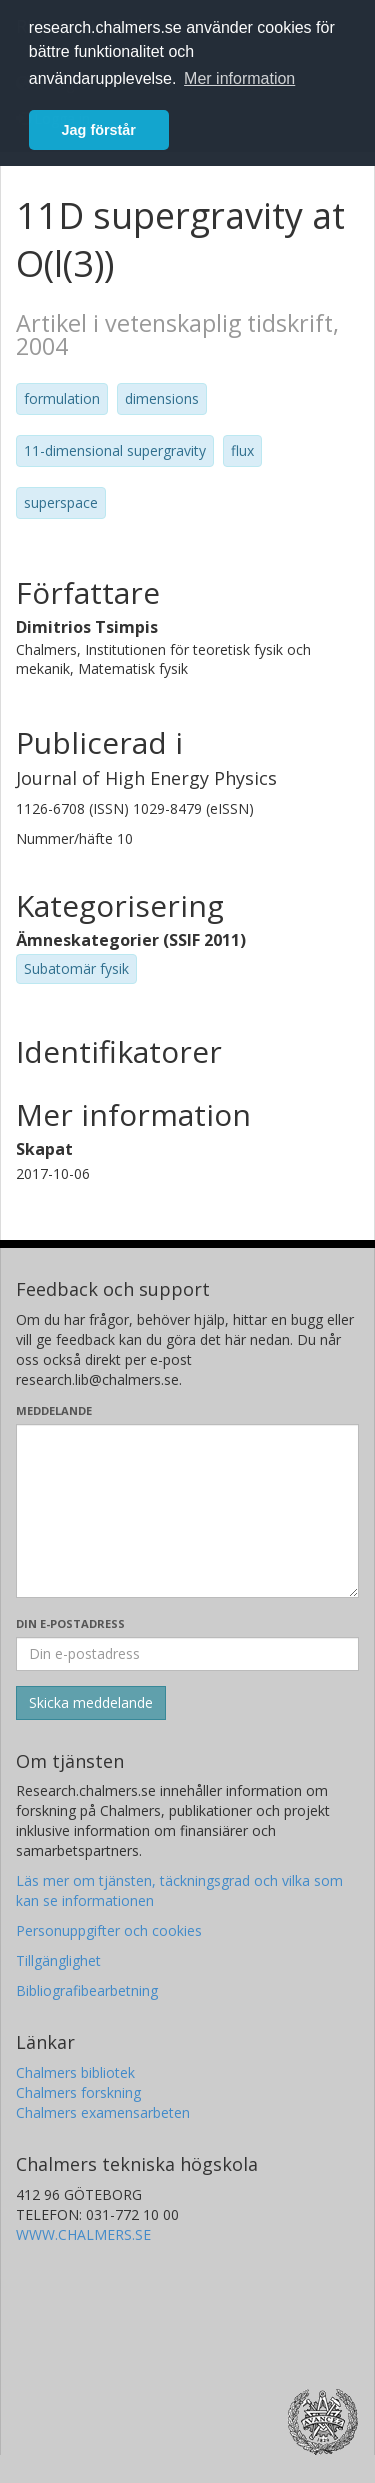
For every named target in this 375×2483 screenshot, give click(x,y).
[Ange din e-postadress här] (187, 1654)
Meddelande (54, 1410)
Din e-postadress (70, 1623)
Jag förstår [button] (99, 130)
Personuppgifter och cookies (109, 1930)
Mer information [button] (239, 78)
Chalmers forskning (78, 2092)
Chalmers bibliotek (75, 2072)
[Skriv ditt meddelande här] (187, 1511)
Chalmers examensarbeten (103, 2112)
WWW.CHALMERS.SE (83, 2234)
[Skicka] (91, 1703)
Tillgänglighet (58, 1960)
